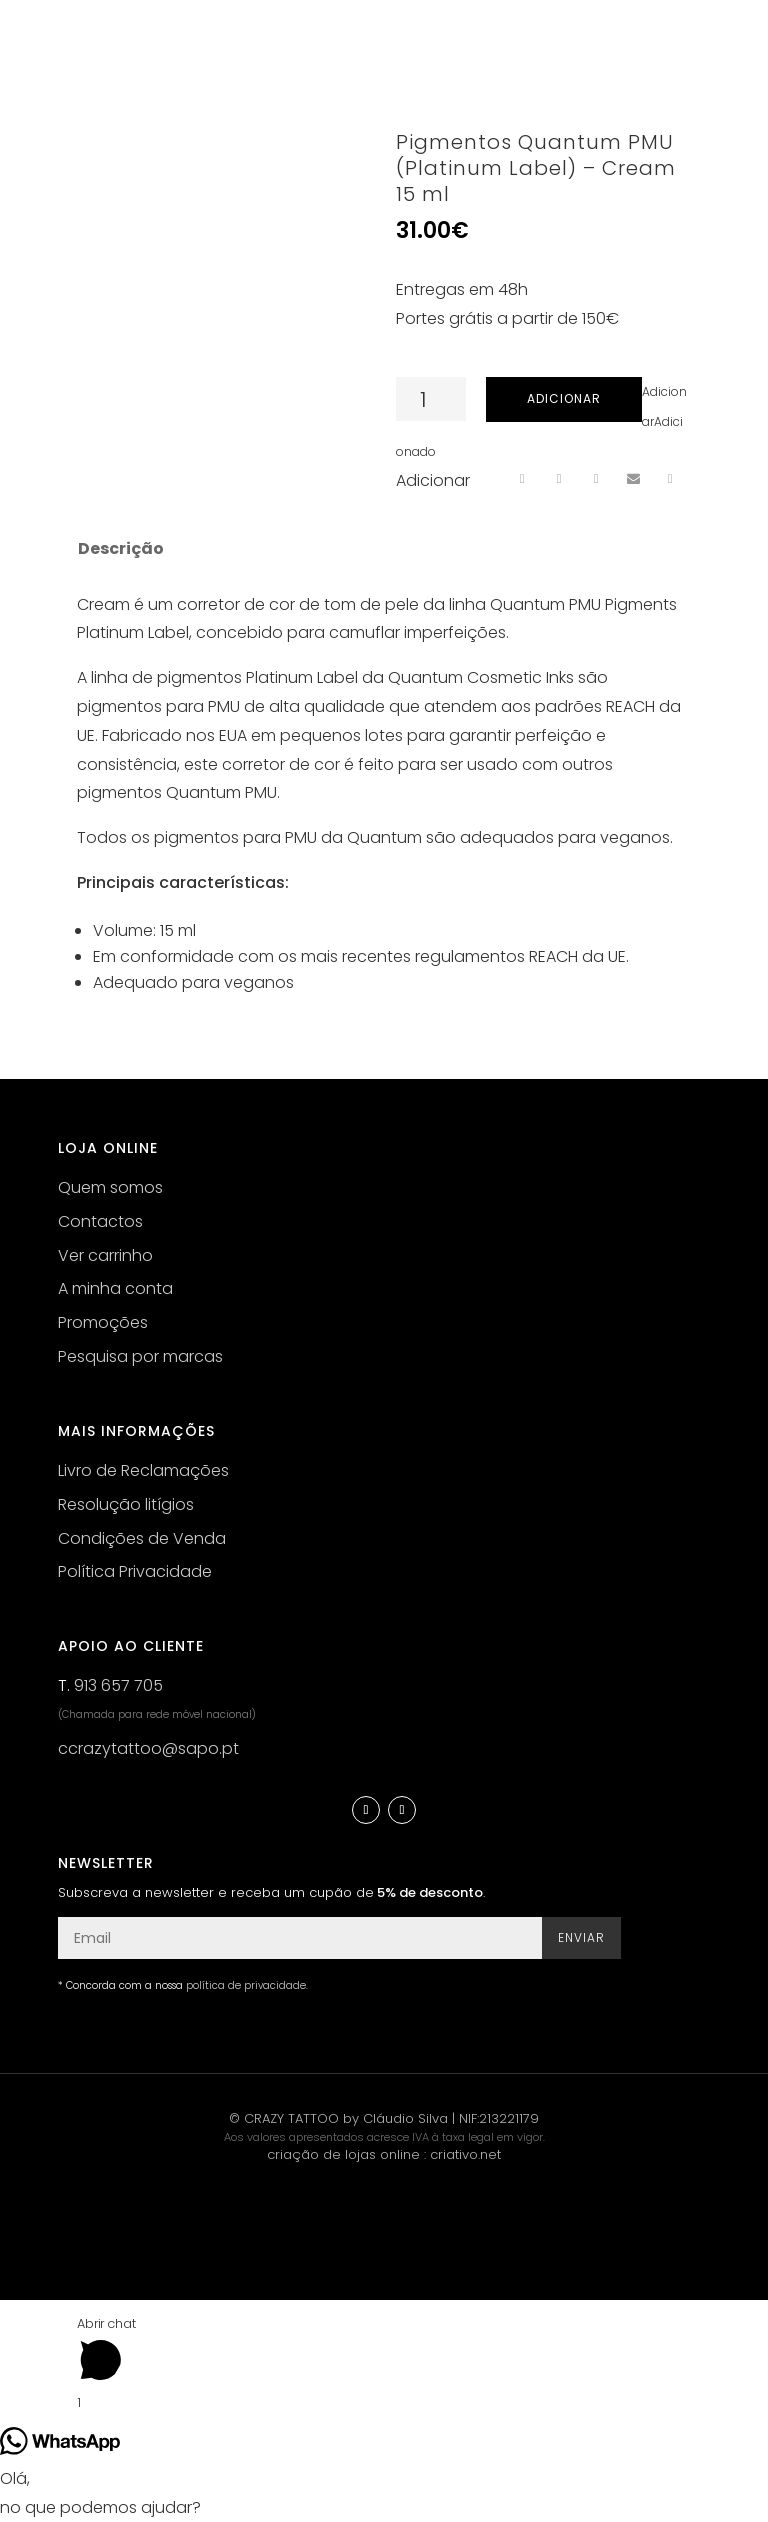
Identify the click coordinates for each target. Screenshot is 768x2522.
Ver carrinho (105, 1255)
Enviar (581, 1937)
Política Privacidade (135, 1571)
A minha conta (115, 1288)
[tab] (119, 549)
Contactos (100, 1221)
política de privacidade (246, 1985)
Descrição (121, 548)
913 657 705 (118, 1685)
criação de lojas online (343, 2154)
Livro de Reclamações (143, 1470)
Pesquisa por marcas (140, 1356)
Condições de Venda (142, 1538)
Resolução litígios (126, 1504)
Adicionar (564, 398)
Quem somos (110, 1187)
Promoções (103, 1322)
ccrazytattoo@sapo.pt (148, 1748)
